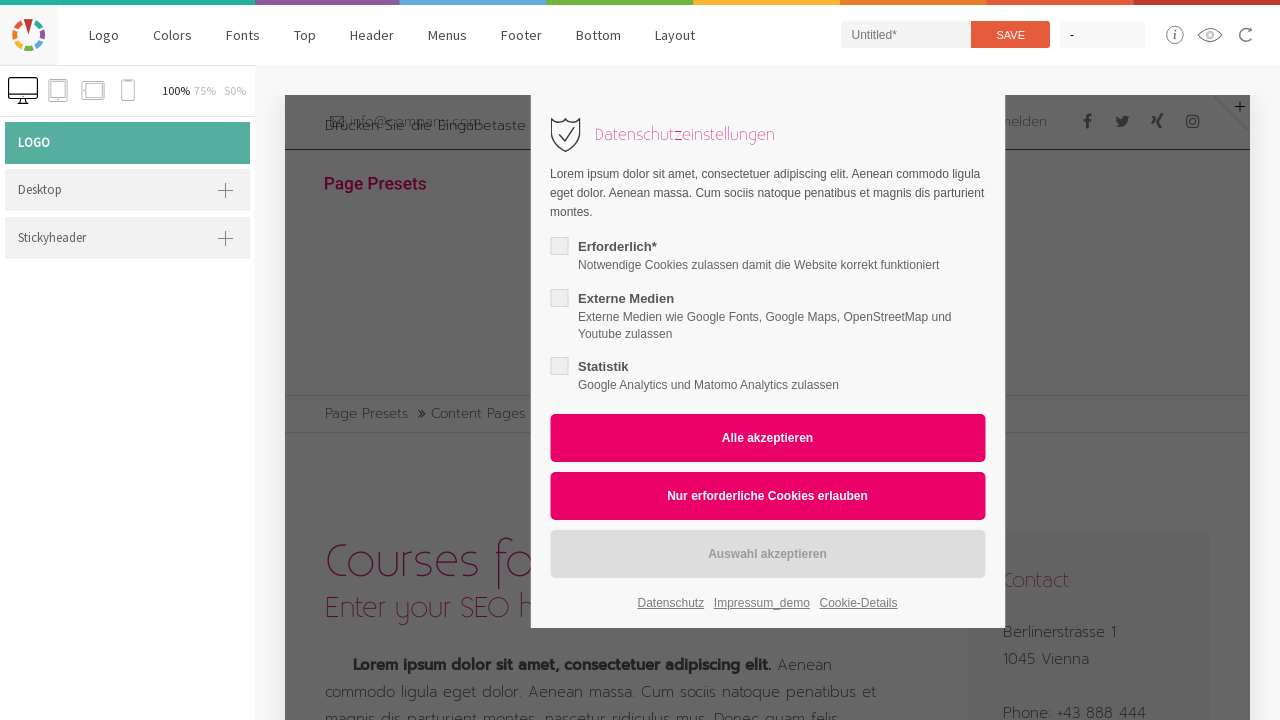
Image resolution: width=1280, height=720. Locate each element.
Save (1010, 35)
